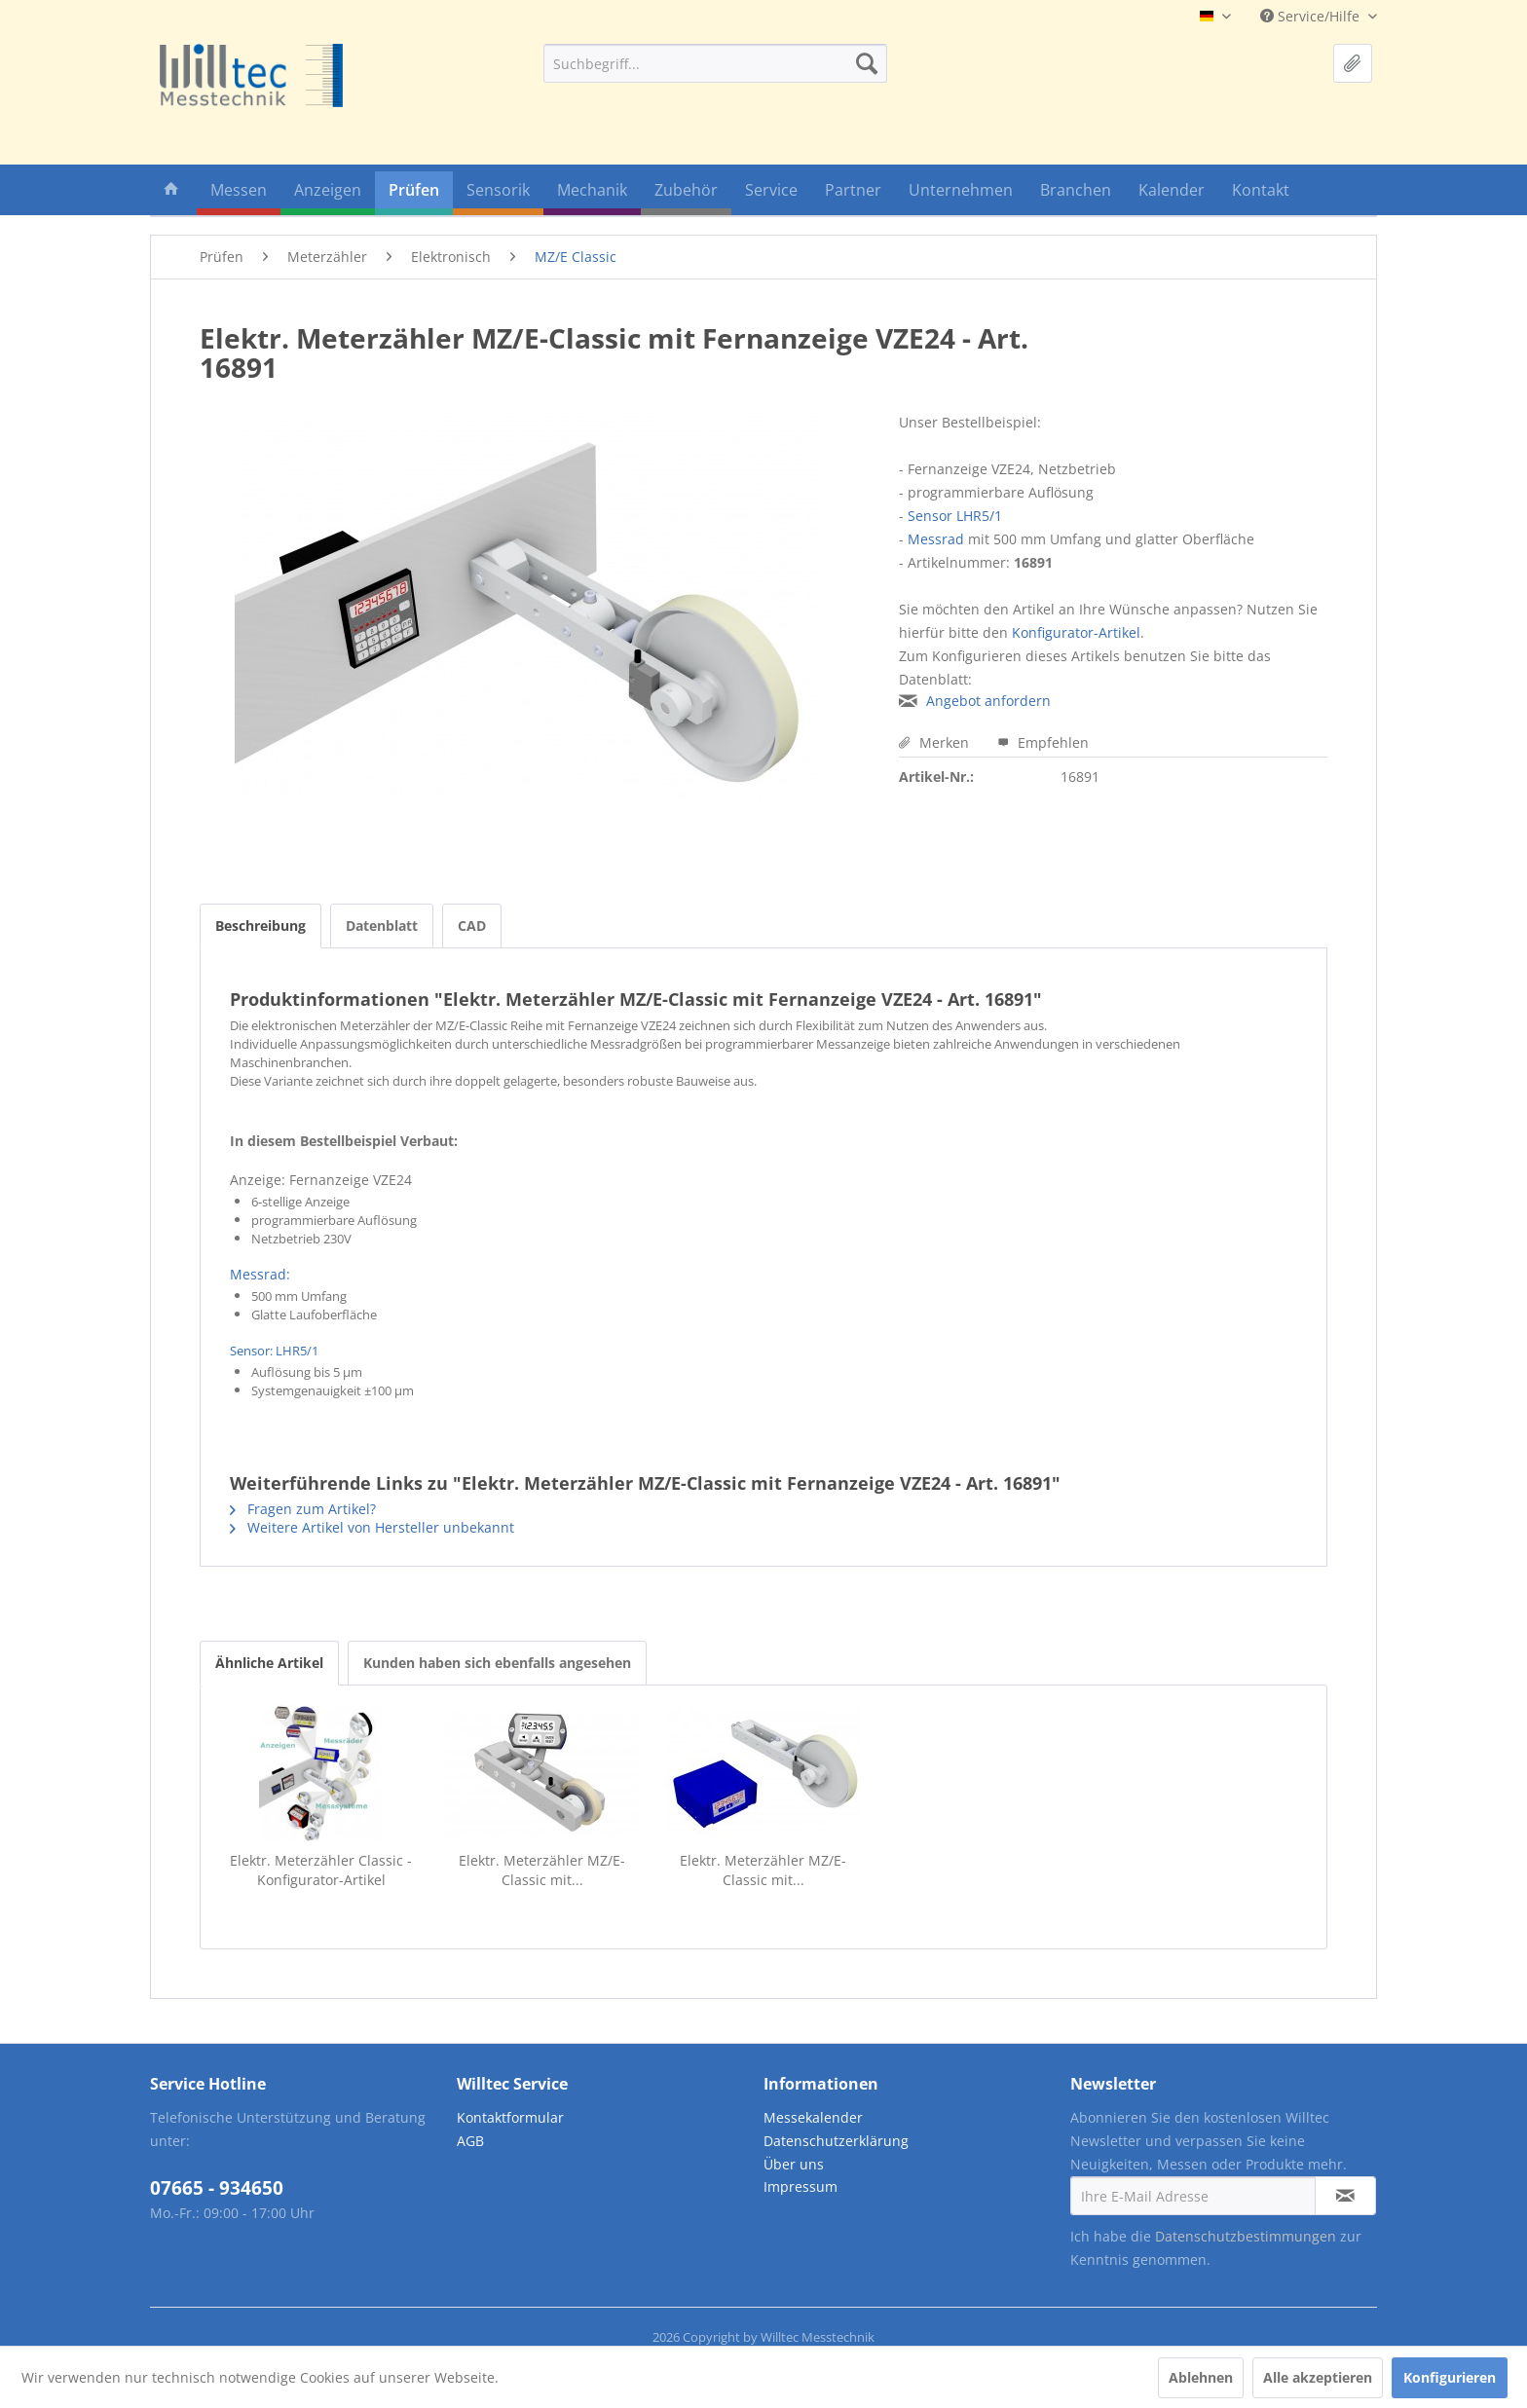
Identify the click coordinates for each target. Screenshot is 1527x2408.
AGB (470, 2140)
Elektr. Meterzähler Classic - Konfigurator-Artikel (321, 1870)
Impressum (801, 2186)
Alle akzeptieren (1317, 2377)
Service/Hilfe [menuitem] (1311, 16)
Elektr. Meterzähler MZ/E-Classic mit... (542, 1870)
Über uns (794, 2164)
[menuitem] (715, 63)
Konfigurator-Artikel (1076, 632)
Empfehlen (1043, 742)
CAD (472, 925)
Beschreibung (260, 925)
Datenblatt (382, 925)
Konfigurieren (1449, 2377)
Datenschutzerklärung (836, 2140)
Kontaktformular (510, 2117)
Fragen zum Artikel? (303, 1509)
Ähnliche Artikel (269, 1662)
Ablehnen (1201, 2377)
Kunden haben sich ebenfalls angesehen (497, 1662)
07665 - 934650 (216, 2188)
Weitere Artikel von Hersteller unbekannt (372, 1527)
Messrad (936, 539)
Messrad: (260, 1274)
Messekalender (813, 2117)
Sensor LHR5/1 (955, 515)
